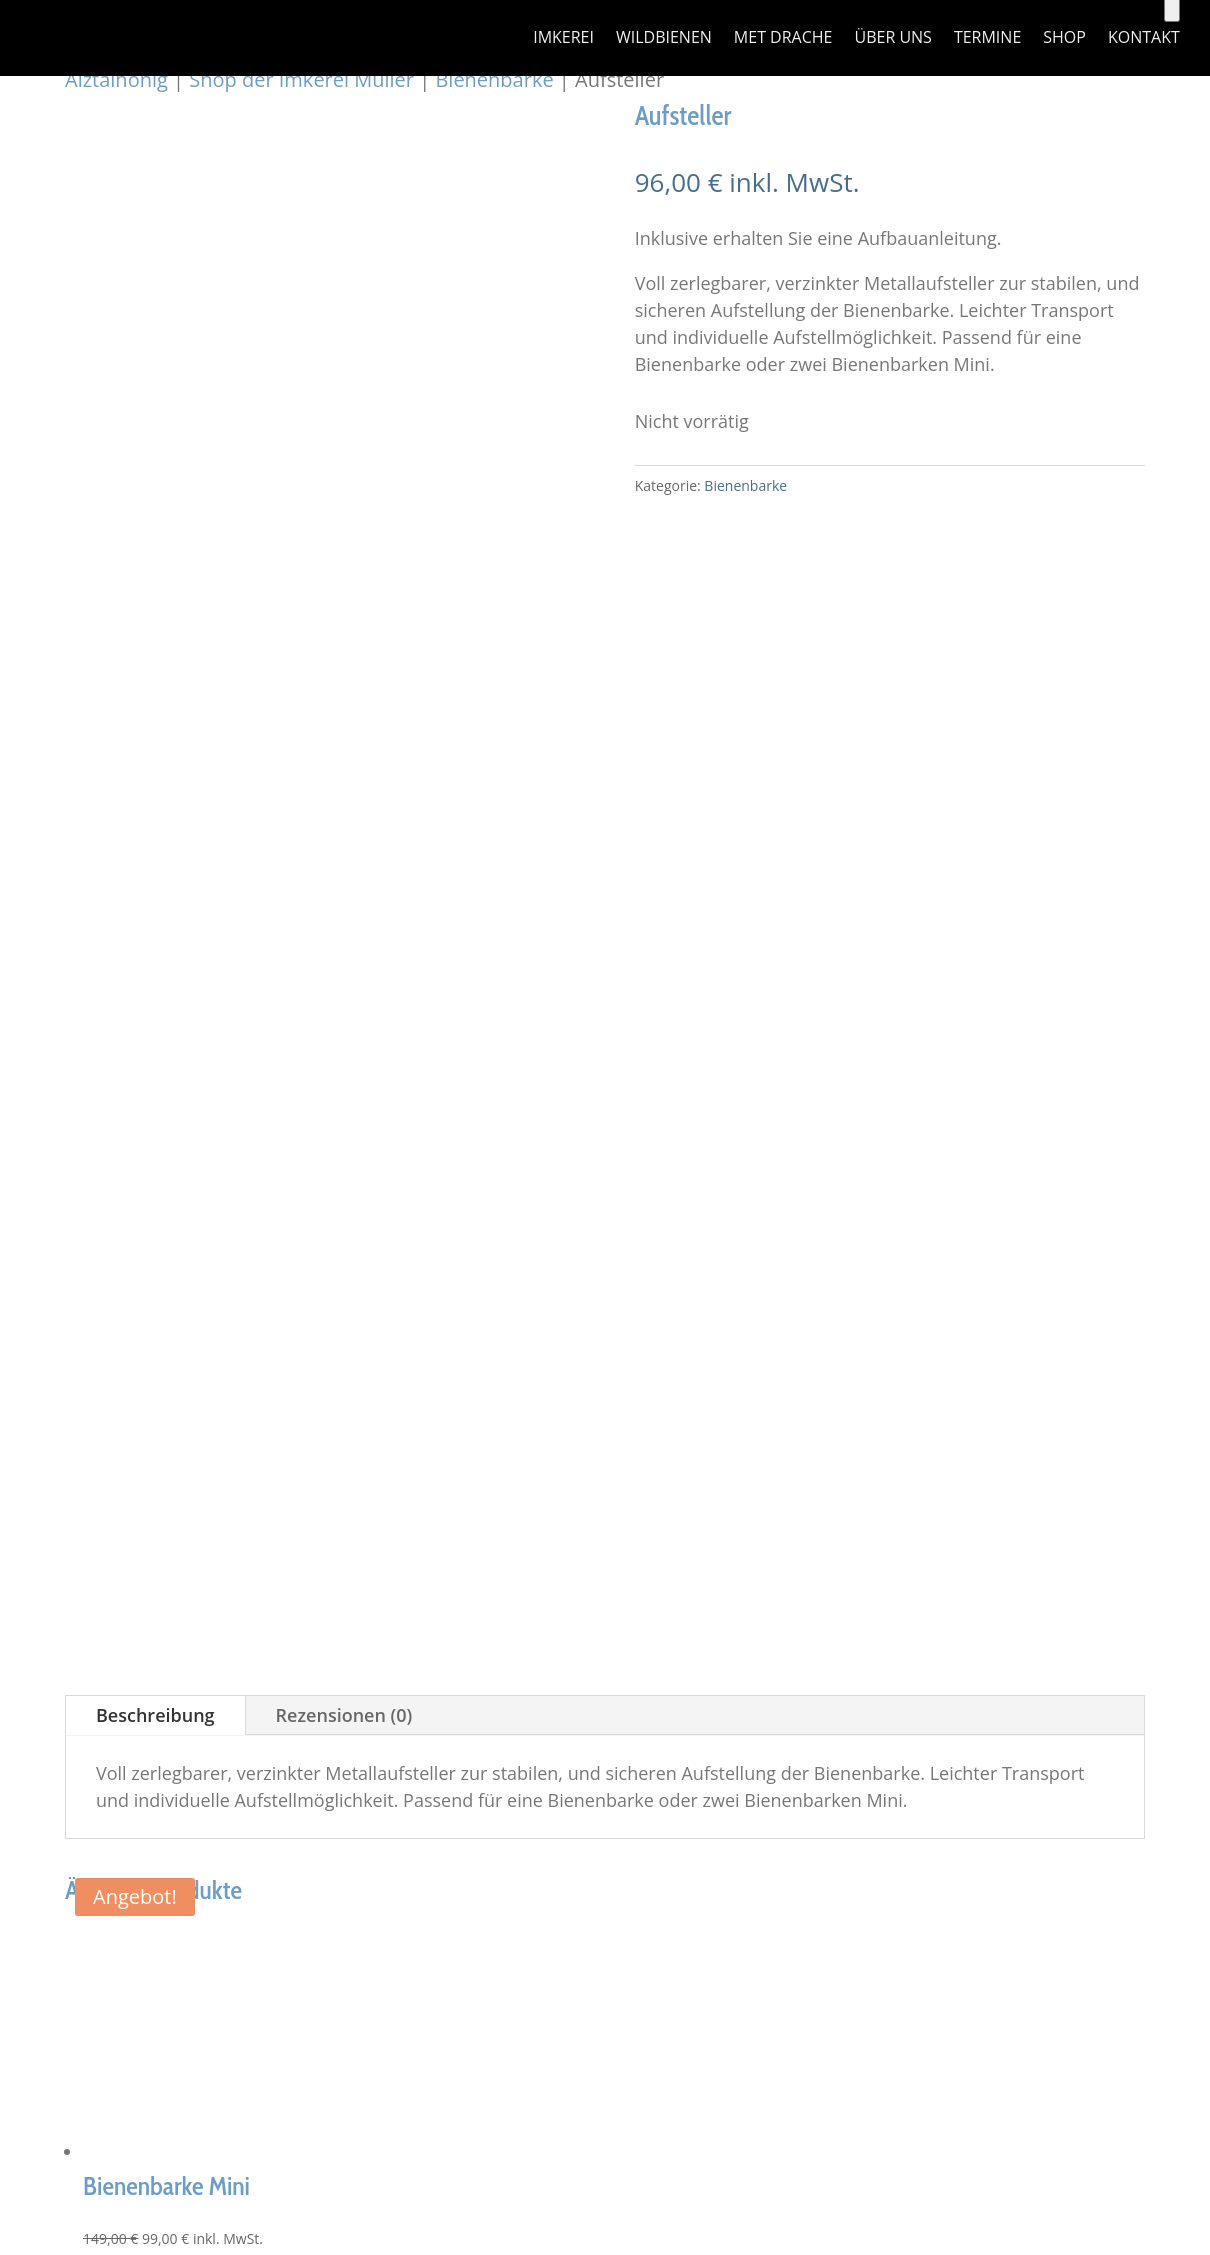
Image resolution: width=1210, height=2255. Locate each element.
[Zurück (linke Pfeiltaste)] (8, 1861)
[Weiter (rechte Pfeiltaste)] (29, 1861)
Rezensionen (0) (344, 542)
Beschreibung (155, 542)
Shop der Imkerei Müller (301, 79)
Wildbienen (664, 39)
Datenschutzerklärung (979, 1316)
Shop (1064, 39)
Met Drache (783, 39)
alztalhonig (272, 1586)
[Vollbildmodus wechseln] (29, 1834)
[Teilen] (49, 1834)
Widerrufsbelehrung (971, 1397)
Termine (987, 39)
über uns (892, 39)
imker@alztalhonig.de (222, 1389)
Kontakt (1144, 39)
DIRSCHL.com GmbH (535, 1586)
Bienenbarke (494, 79)
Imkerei (563, 39)
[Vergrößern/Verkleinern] (8, 1834)
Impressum (934, 1289)
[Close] (38, 1897)
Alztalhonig (116, 79)
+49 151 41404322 (208, 1361)
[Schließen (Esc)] (70, 1834)
